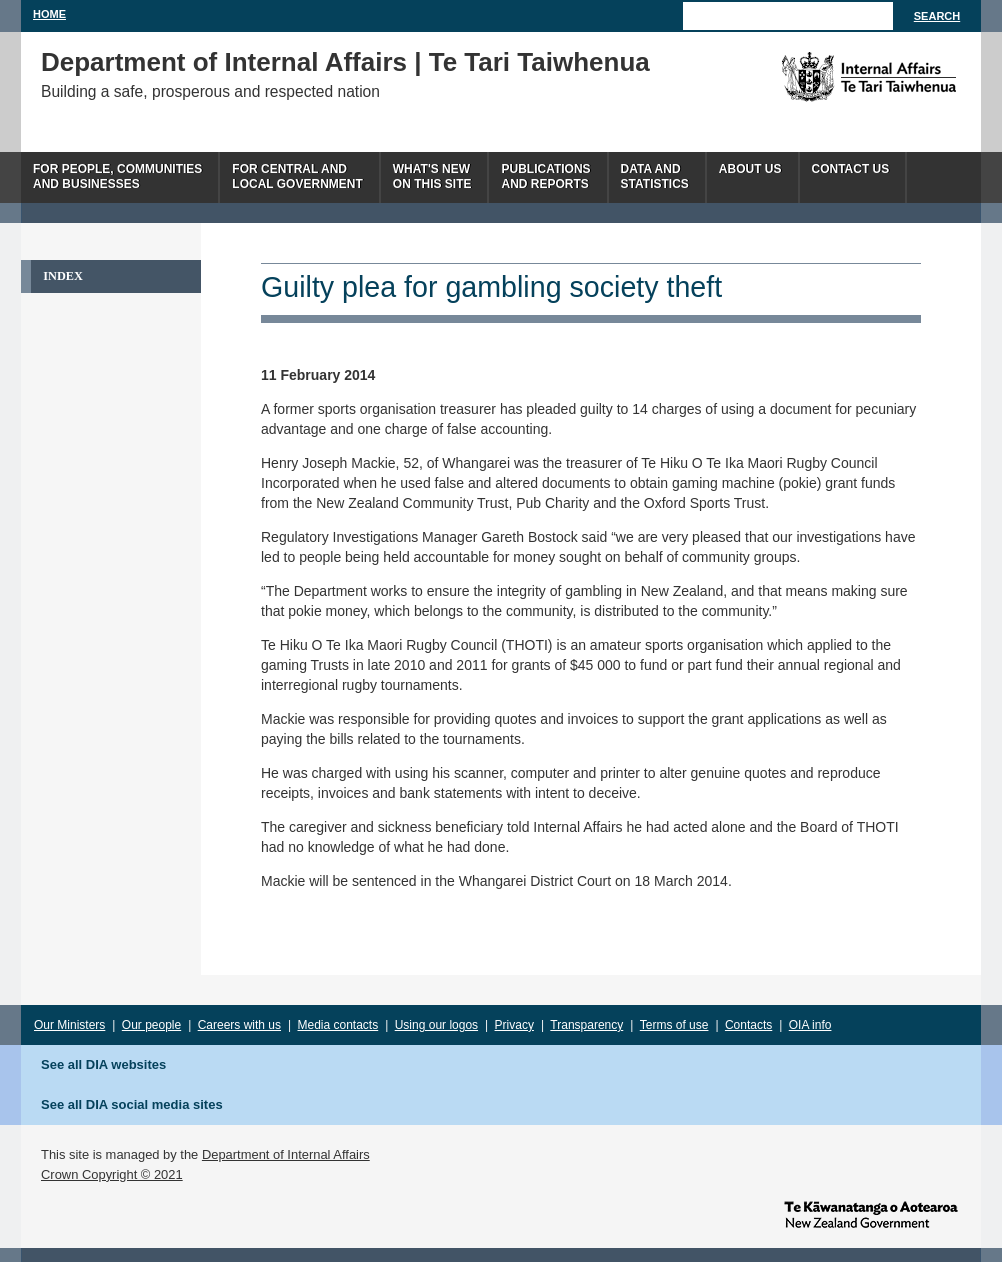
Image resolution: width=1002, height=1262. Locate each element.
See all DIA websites (103, 1064)
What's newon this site (432, 176)
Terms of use (674, 1025)
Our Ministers (69, 1025)
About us (750, 169)
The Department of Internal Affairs (823, 77)
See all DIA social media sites (132, 1104)
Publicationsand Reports (545, 176)
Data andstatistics (655, 176)
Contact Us (851, 169)
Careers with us (239, 1025)
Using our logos (436, 1025)
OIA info (810, 1025)
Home (49, 14)
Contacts (748, 1025)
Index (63, 276)
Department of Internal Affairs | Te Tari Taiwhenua (345, 62)
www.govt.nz (871, 1213)
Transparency (586, 1025)
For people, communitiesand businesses (117, 176)
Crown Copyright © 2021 (112, 1174)
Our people (151, 1025)
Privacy (514, 1025)
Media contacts (338, 1025)
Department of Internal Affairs (286, 1154)
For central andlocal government (297, 176)
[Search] (788, 16)
